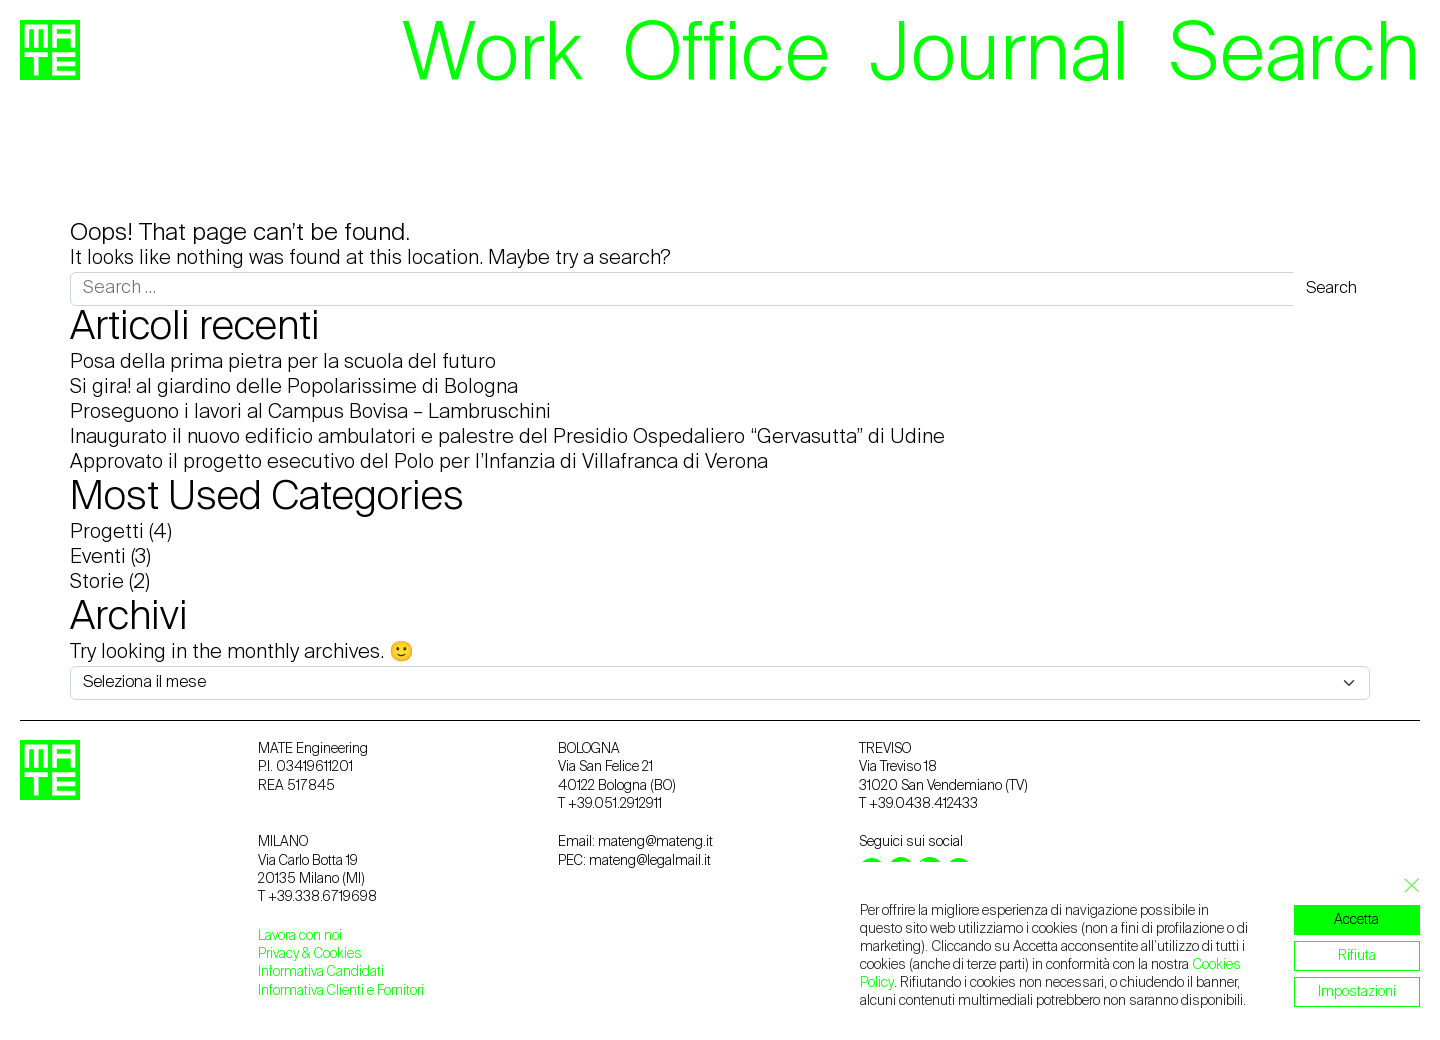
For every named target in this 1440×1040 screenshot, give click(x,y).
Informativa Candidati (321, 972)
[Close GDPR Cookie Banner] (1406, 886)
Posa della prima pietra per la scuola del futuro (283, 363)
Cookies (338, 954)
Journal (999, 57)
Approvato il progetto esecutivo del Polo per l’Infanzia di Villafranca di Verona (419, 463)
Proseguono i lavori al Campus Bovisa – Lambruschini (310, 413)
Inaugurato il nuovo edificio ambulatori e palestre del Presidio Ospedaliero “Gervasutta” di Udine (507, 438)
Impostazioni (1357, 992)
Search (1294, 57)
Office (726, 57)
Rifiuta (1357, 956)
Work (492, 57)
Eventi (98, 558)
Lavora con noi (300, 936)
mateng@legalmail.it (650, 861)
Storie (97, 583)
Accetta (1357, 920)
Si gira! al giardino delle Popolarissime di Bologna (294, 388)
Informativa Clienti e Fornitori (341, 991)
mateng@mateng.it (655, 842)
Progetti (107, 533)
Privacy (280, 954)
